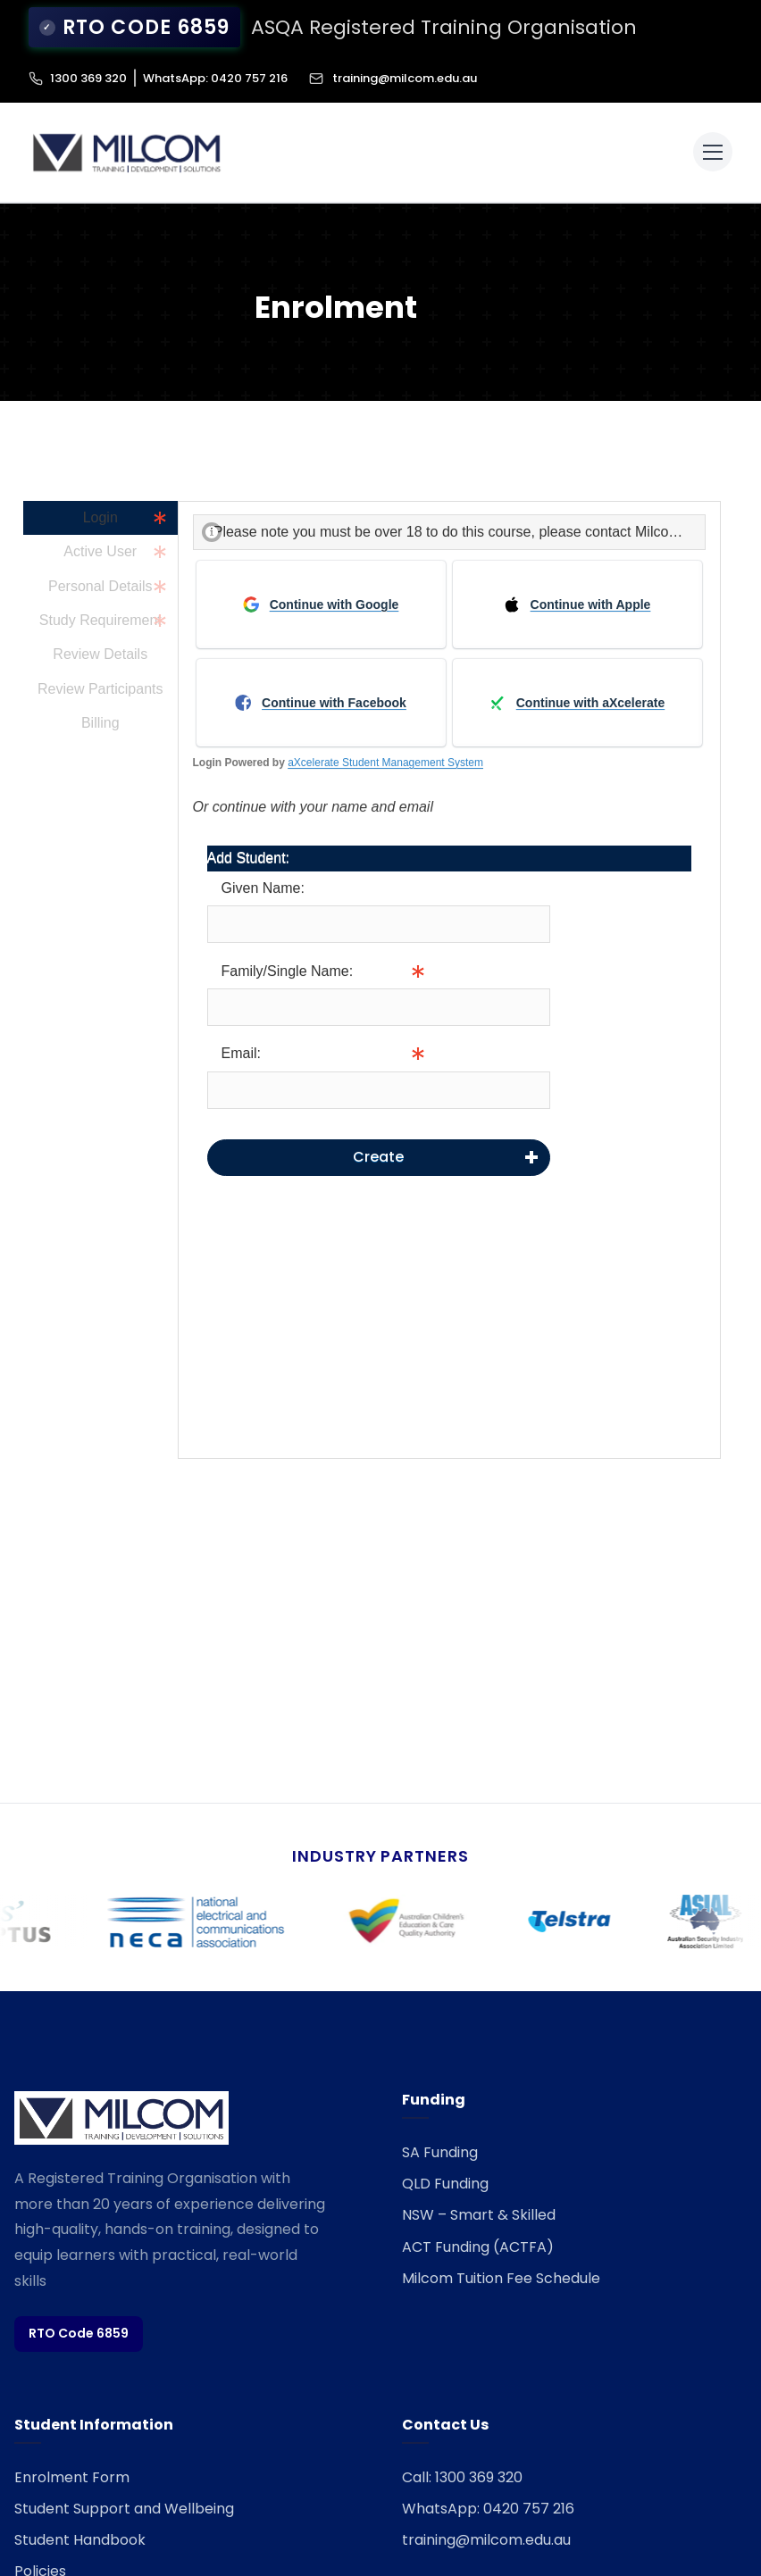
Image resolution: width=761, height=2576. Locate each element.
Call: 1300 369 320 (462, 2465)
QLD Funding (445, 2172)
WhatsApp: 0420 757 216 (215, 66)
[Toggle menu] (712, 140)
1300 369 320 (88, 66)
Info (562, 995)
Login (100, 505)
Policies (40, 2559)
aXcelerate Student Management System (385, 751)
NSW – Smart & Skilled (479, 2203)
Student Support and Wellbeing (124, 2497)
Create (378, 1145)
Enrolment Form (72, 2465)
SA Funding (440, 2140)
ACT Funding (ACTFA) (478, 2235)
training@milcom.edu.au (393, 66)
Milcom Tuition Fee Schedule (501, 2266)
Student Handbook (80, 2528)
